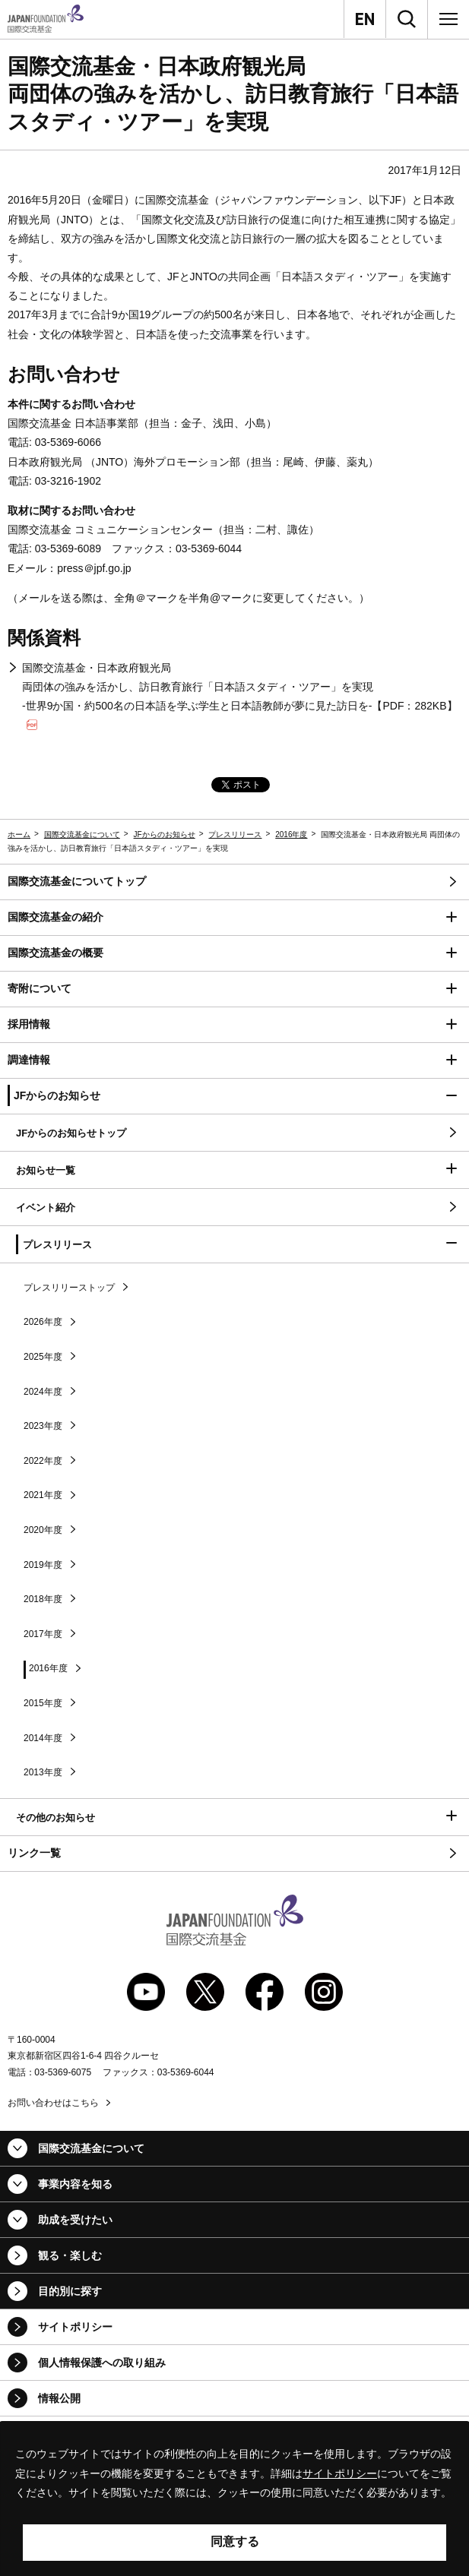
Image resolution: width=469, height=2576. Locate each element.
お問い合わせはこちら (53, 2102)
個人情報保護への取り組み (102, 2362)
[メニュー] (448, 19)
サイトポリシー (75, 2327)
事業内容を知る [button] (75, 2184)
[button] (234, 918)
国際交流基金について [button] (91, 2148)
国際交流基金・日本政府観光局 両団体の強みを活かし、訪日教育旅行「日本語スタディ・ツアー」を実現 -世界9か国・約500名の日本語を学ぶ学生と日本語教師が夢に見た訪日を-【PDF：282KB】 (240, 696)
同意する (235, 2541)
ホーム (19, 834)
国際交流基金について (82, 834)
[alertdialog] (234, 2499)
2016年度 (291, 834)
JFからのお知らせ (164, 834)
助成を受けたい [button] (75, 2220)
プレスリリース (234, 834)
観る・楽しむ (70, 2255)
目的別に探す (70, 2291)
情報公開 (59, 2398)
